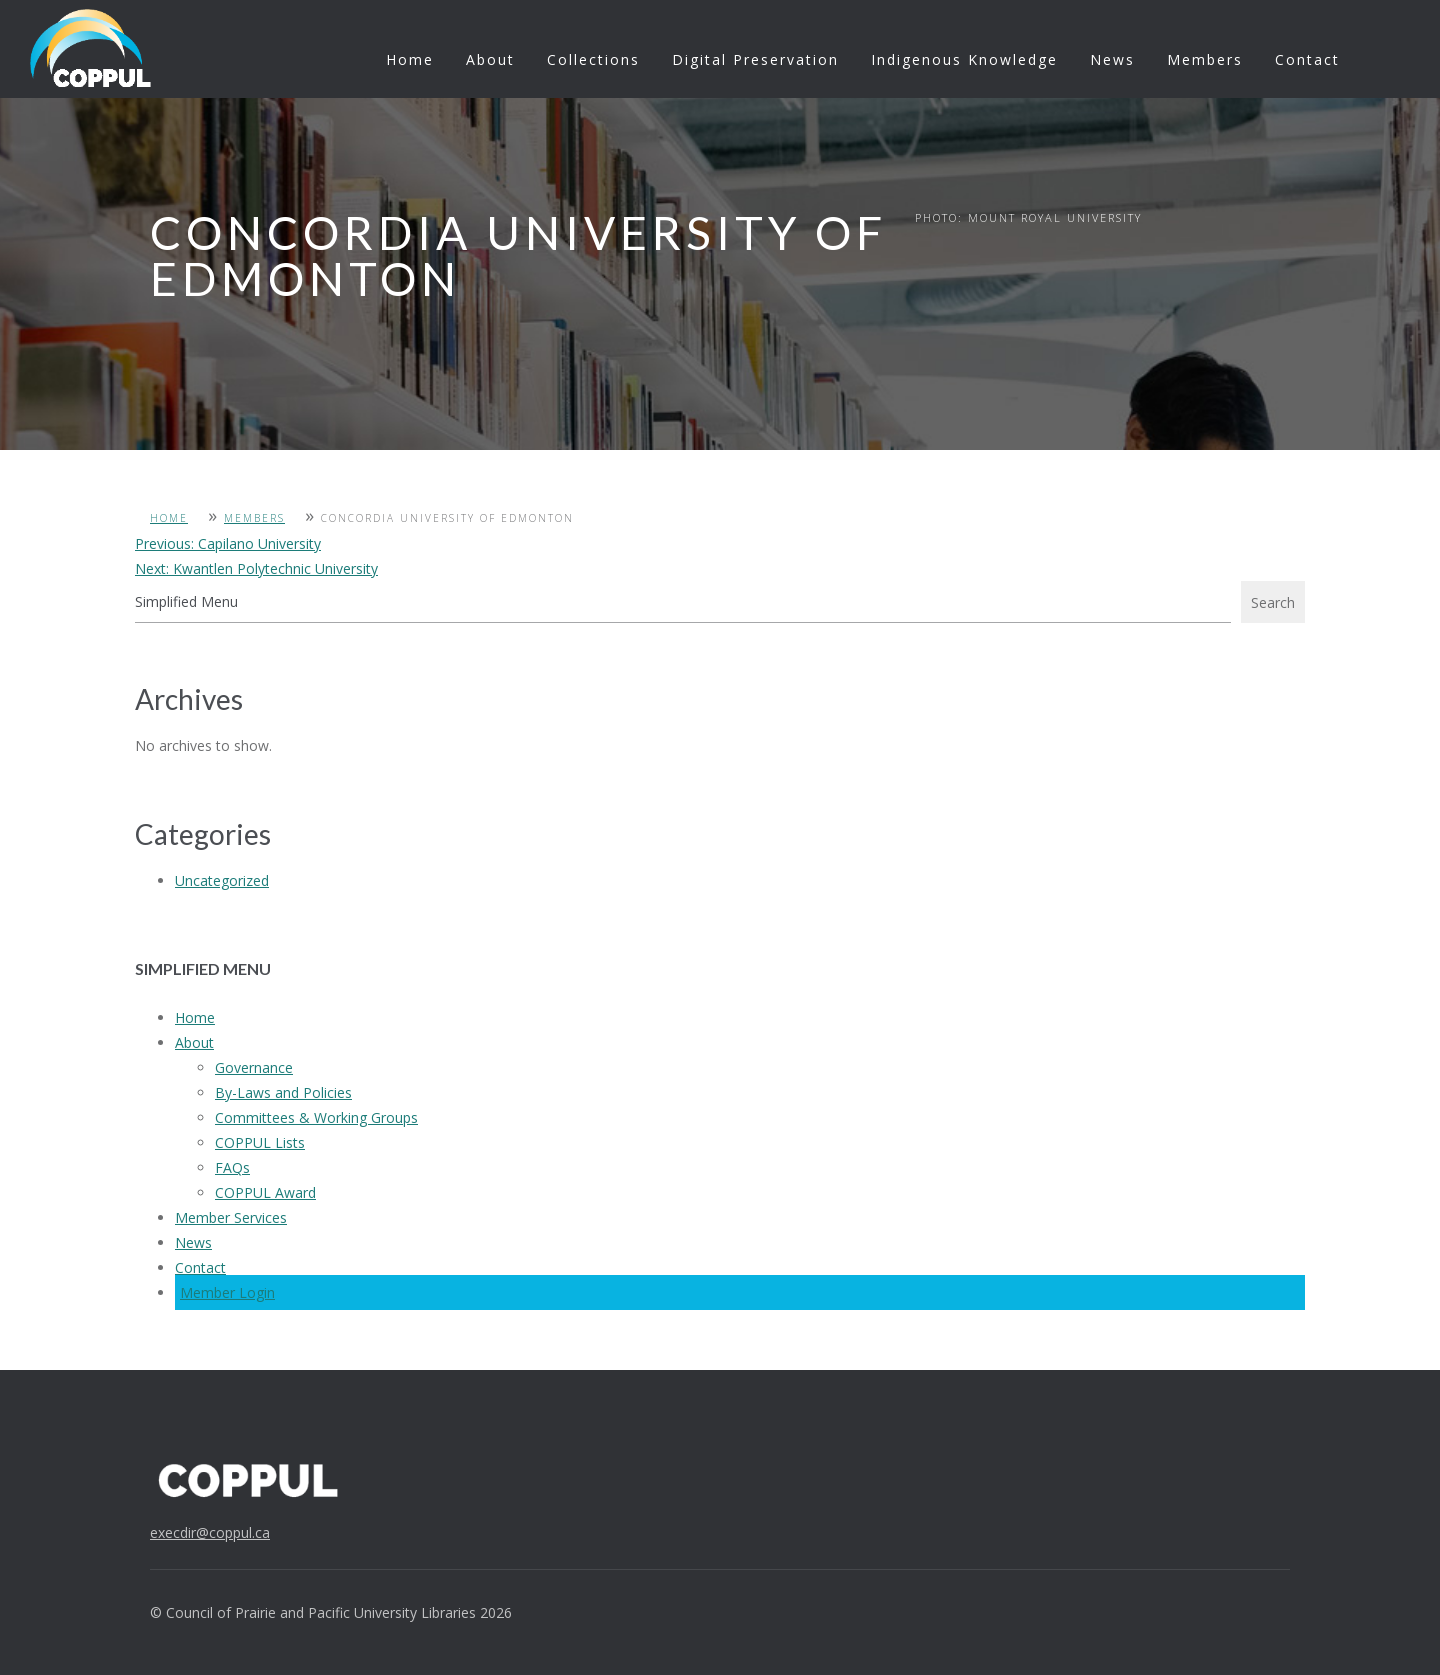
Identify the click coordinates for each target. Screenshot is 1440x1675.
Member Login (227, 1292)
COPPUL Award (265, 1192)
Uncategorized (222, 880)
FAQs (232, 1167)
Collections (593, 59)
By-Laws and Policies (283, 1092)
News (1112, 59)
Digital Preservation (755, 59)
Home (410, 59)
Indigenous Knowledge (964, 59)
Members (1205, 59)
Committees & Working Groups (316, 1117)
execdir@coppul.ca (210, 1532)
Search (1273, 602)
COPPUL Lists (260, 1142)
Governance (254, 1067)
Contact (1307, 59)
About (490, 59)
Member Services (231, 1217)
